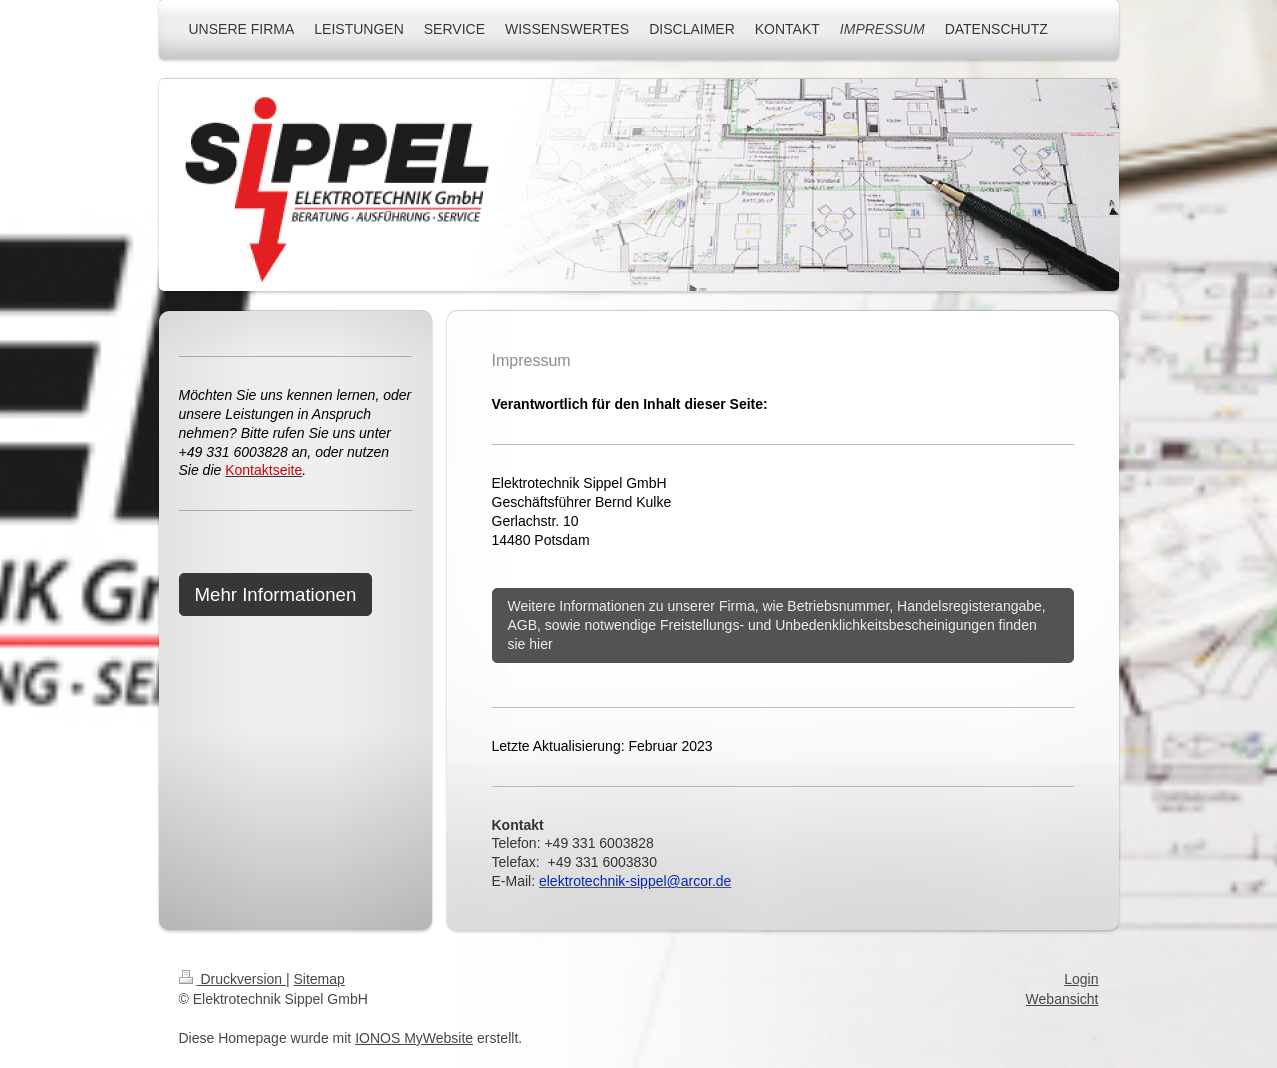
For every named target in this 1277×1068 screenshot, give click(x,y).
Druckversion (232, 979)
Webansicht (1062, 999)
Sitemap (319, 979)
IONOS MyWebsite (414, 1038)
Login (1081, 979)
